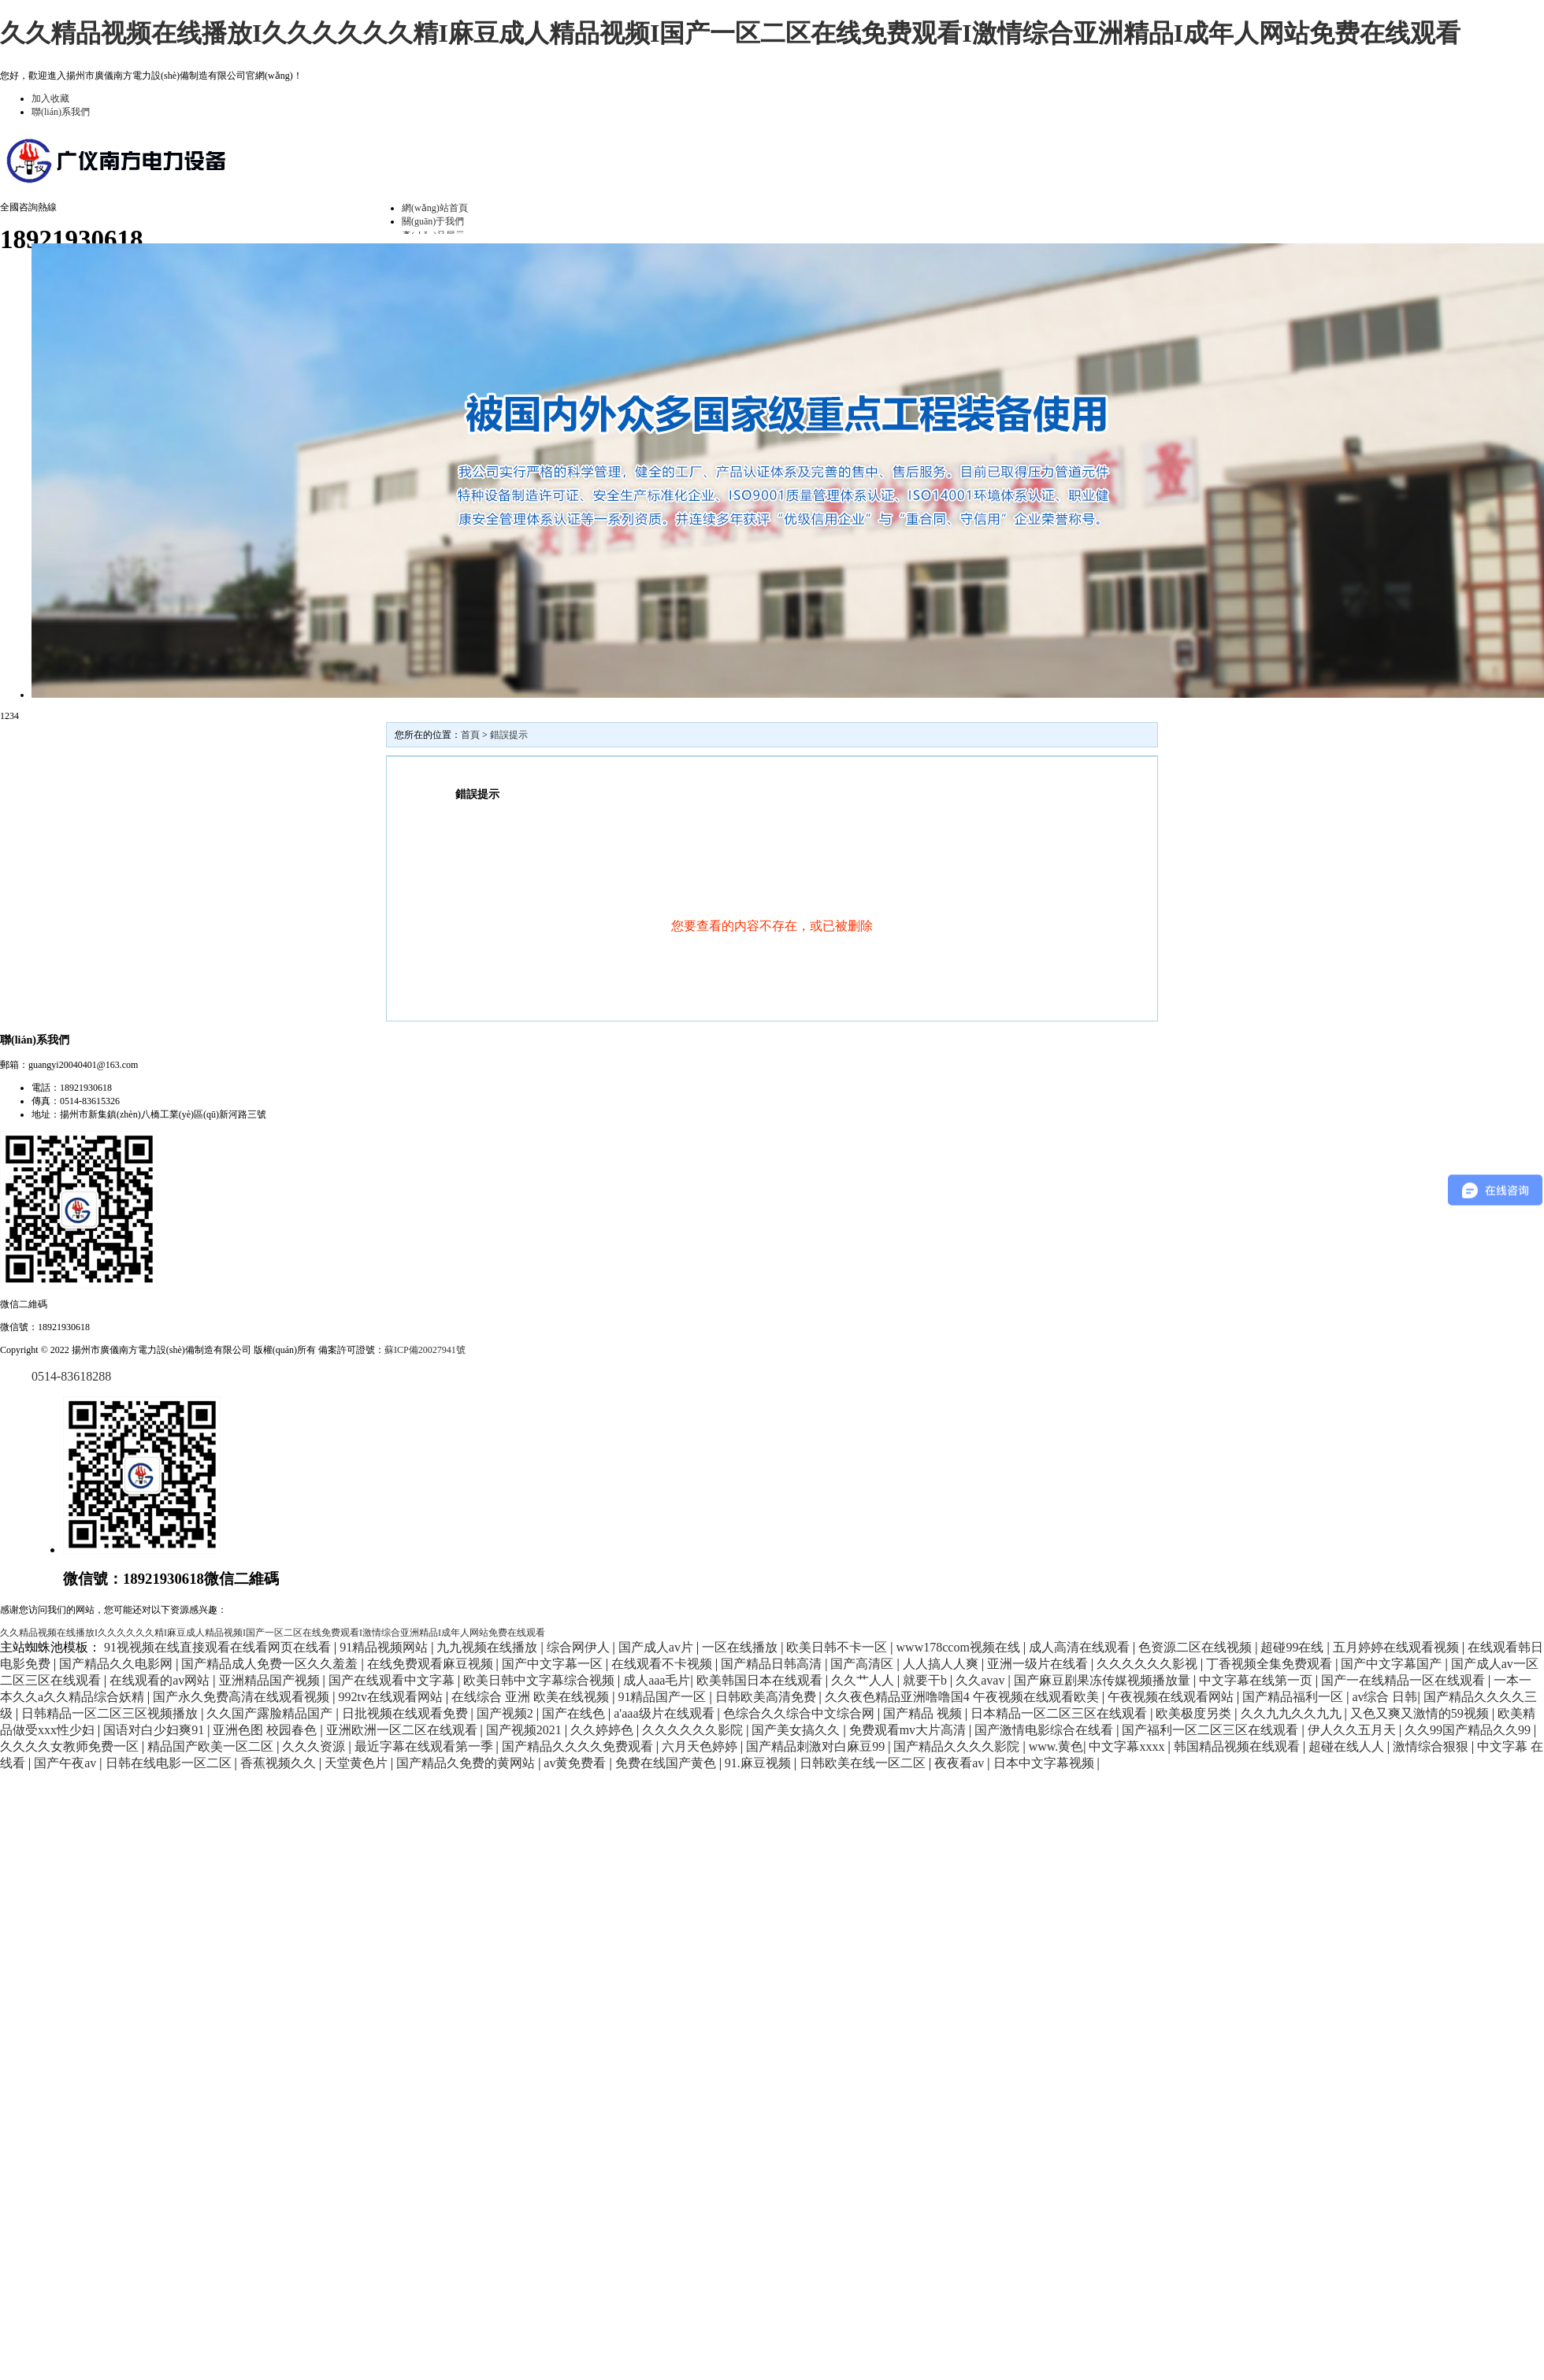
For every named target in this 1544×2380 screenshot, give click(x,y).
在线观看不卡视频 (663, 1663)
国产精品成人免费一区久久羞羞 (271, 1663)
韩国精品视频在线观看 (1238, 1746)
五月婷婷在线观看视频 (1397, 1647)
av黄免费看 (576, 1763)
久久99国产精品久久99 (1469, 1730)
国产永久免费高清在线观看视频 (242, 1696)
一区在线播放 (741, 1647)
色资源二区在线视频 (1196, 1647)
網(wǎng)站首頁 (435, 207)
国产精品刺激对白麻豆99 (817, 1746)
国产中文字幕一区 (554, 1663)
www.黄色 (1056, 1746)
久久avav (982, 1680)
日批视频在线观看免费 (406, 1713)
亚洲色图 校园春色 (266, 1730)
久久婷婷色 (603, 1730)
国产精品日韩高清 (773, 1663)
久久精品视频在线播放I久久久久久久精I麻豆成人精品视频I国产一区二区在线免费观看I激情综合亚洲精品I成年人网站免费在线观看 (730, 33)
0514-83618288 (71, 1376)
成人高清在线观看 (1081, 1647)
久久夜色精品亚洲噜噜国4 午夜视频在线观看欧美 (963, 1696)
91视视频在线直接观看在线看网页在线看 (219, 1647)
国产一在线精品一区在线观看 (1404, 1680)
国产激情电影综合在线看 (1045, 1730)
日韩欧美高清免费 (767, 1696)
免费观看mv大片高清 (909, 1730)
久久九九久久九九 (1293, 1713)
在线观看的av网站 (161, 1680)
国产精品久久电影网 (117, 1663)
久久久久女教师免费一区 (71, 1746)
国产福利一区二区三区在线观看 (1211, 1730)
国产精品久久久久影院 (958, 1746)
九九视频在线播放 (488, 1647)
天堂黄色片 (358, 1763)
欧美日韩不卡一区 (838, 1647)
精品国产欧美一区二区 (212, 1746)
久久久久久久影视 (1149, 1663)
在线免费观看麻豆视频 (431, 1663)
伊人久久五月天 (1353, 1730)
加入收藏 (50, 98)
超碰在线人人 (1347, 1746)
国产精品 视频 (924, 1713)
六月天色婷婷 (701, 1746)
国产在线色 (575, 1713)
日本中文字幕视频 (1045, 1763)
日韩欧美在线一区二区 (864, 1763)
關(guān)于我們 (433, 221)
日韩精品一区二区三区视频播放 (111, 1713)
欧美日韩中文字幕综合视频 (540, 1680)
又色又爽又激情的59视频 (1421, 1713)
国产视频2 (506, 1713)
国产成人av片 (657, 1647)
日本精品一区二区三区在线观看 (1060, 1713)
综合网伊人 (580, 1647)
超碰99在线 (1293, 1647)
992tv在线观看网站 (392, 1696)
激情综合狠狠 (1432, 1746)
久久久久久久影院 (694, 1730)
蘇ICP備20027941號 (425, 1349)
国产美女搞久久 (797, 1730)
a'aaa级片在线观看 (665, 1713)
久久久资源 (315, 1746)
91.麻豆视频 (759, 1763)
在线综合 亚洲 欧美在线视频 (531, 1696)
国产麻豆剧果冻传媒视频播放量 (1103, 1680)
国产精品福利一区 (1294, 1696)
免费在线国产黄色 (667, 1763)
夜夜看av (960, 1763)
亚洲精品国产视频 (271, 1680)
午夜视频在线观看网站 (1172, 1696)
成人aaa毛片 (656, 1680)
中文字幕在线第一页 (1257, 1680)
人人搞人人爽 (942, 1663)
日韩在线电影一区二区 (170, 1763)
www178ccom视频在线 (959, 1647)
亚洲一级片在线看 (1039, 1663)
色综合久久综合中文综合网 (800, 1713)
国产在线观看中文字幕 (393, 1680)
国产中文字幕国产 (1393, 1663)
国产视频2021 (525, 1730)
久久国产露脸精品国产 (271, 1713)
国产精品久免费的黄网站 (467, 1763)
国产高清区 (863, 1663)
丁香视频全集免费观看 (1270, 1663)
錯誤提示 (509, 734)
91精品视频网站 (385, 1647)
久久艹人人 (864, 1680)
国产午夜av (66, 1763)
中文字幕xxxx (1128, 1746)
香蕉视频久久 (279, 1763)
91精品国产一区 (663, 1696)
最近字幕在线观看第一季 (425, 1746)
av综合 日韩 (1384, 1696)
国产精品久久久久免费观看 (579, 1746)
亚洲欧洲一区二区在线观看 (403, 1730)
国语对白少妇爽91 (155, 1730)
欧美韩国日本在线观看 (761, 1680)
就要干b (926, 1680)
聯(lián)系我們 (61, 111)
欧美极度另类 (1195, 1713)
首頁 (470, 734)
